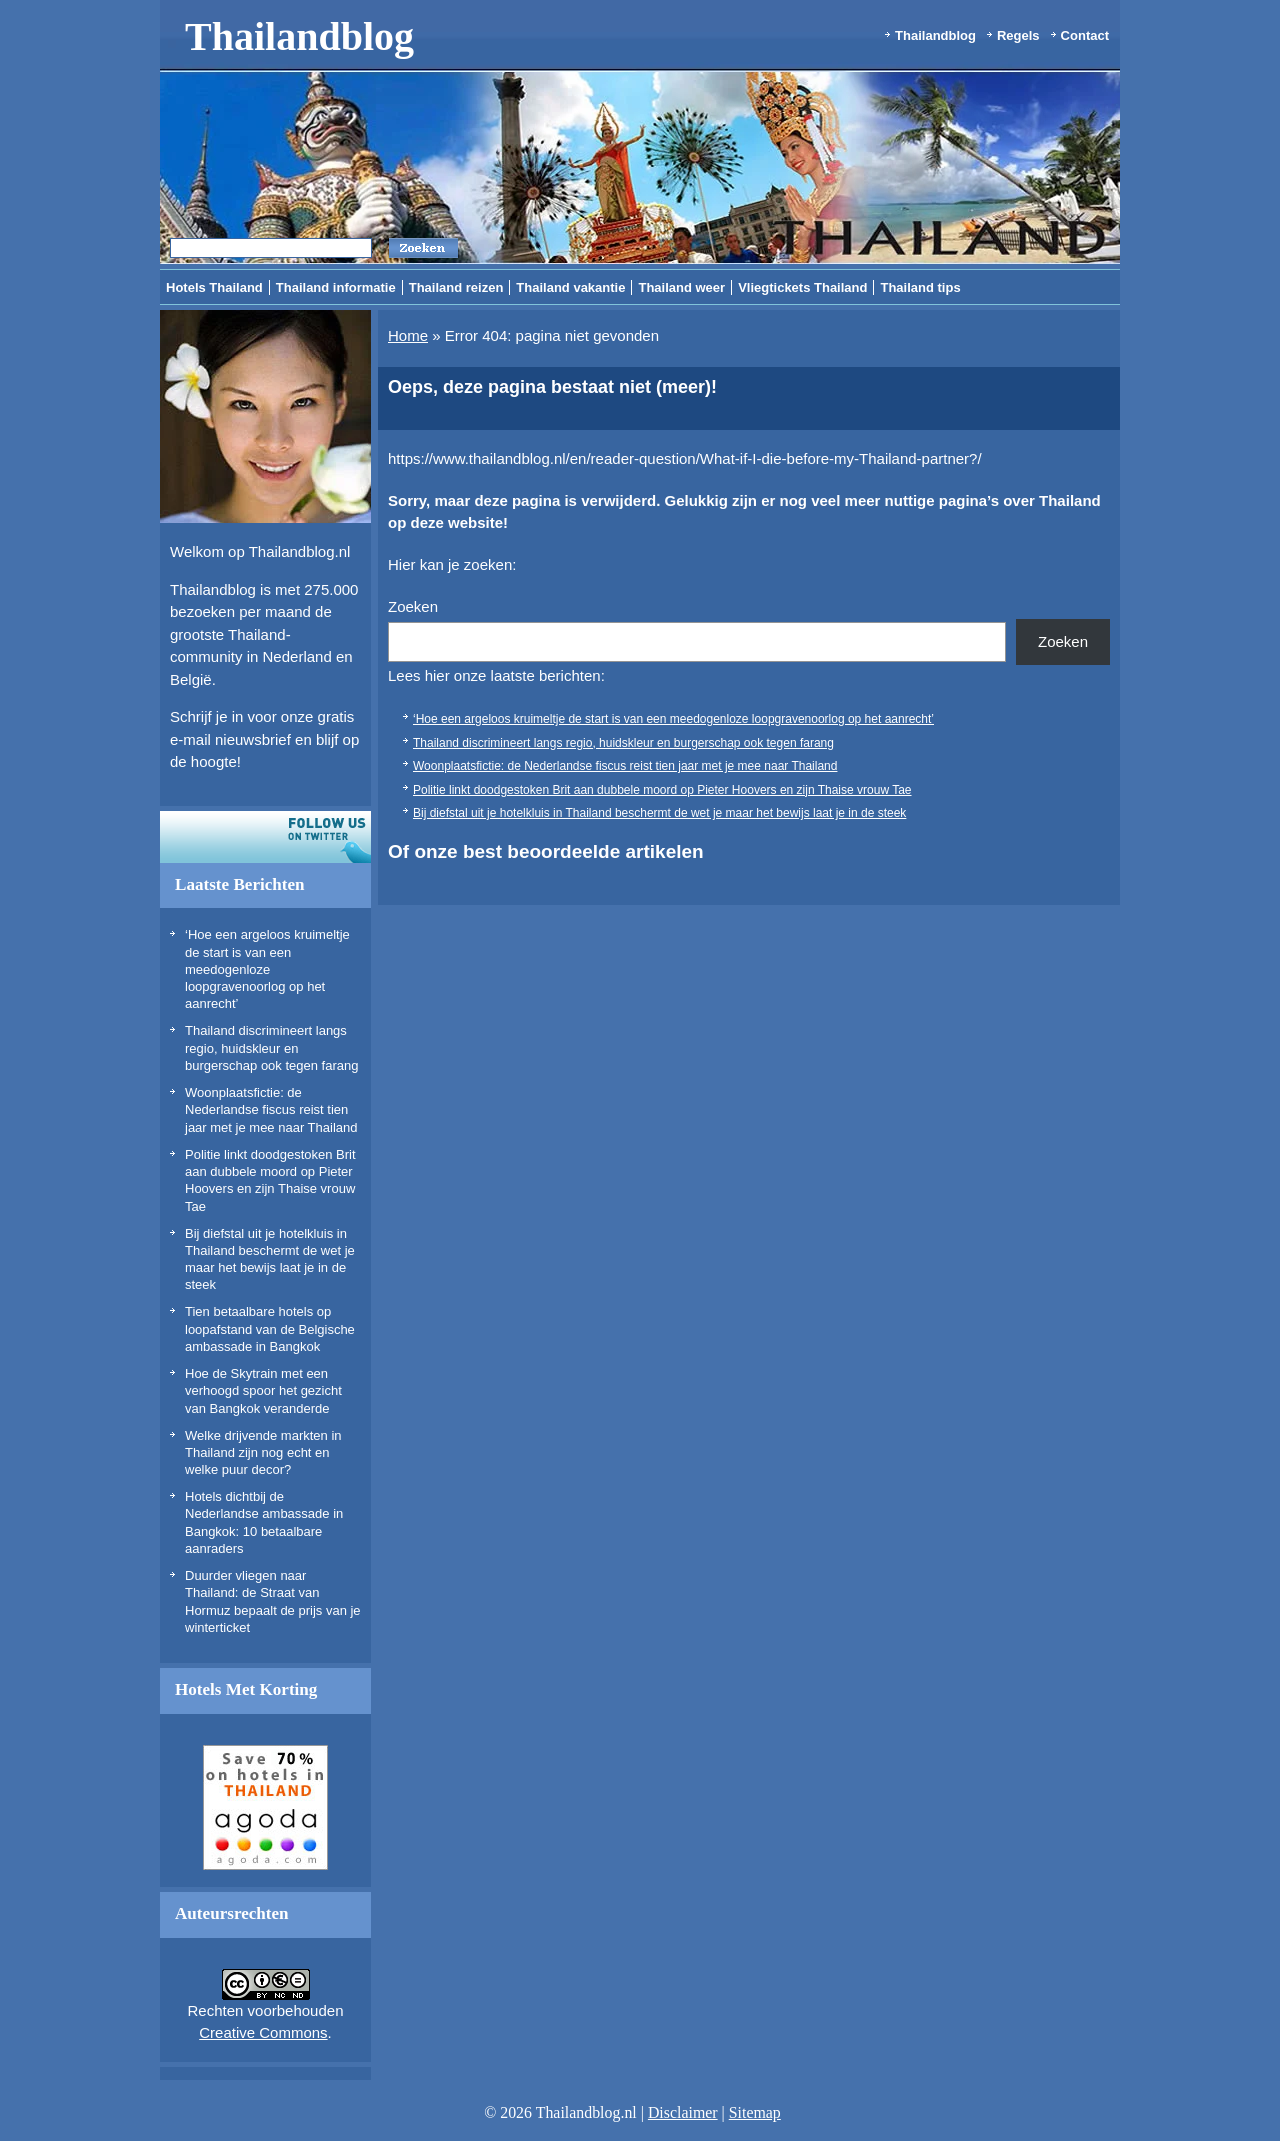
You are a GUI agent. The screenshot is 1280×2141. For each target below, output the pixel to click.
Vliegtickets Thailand (802, 287)
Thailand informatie (336, 287)
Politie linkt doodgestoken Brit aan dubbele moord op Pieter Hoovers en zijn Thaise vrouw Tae (662, 790)
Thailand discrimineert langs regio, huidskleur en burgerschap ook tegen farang (271, 1048)
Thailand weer (681, 287)
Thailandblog (299, 36)
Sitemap (755, 2112)
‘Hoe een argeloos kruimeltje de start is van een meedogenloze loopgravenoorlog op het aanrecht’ (267, 969)
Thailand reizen (456, 287)
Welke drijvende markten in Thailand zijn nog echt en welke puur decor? (263, 1453)
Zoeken (413, 606)
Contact (1085, 35)
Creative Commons (263, 2032)
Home (408, 335)
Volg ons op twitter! (265, 837)
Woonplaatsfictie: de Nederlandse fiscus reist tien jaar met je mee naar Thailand (271, 1110)
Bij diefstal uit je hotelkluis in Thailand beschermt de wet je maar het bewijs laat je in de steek (659, 813)
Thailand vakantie (570, 287)
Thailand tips (920, 287)
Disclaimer (683, 2112)
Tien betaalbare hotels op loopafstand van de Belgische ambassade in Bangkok (270, 1329)
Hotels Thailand (214, 287)
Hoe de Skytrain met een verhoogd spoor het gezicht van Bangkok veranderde (263, 1391)
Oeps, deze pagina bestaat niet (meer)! (552, 387)
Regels (1018, 35)
